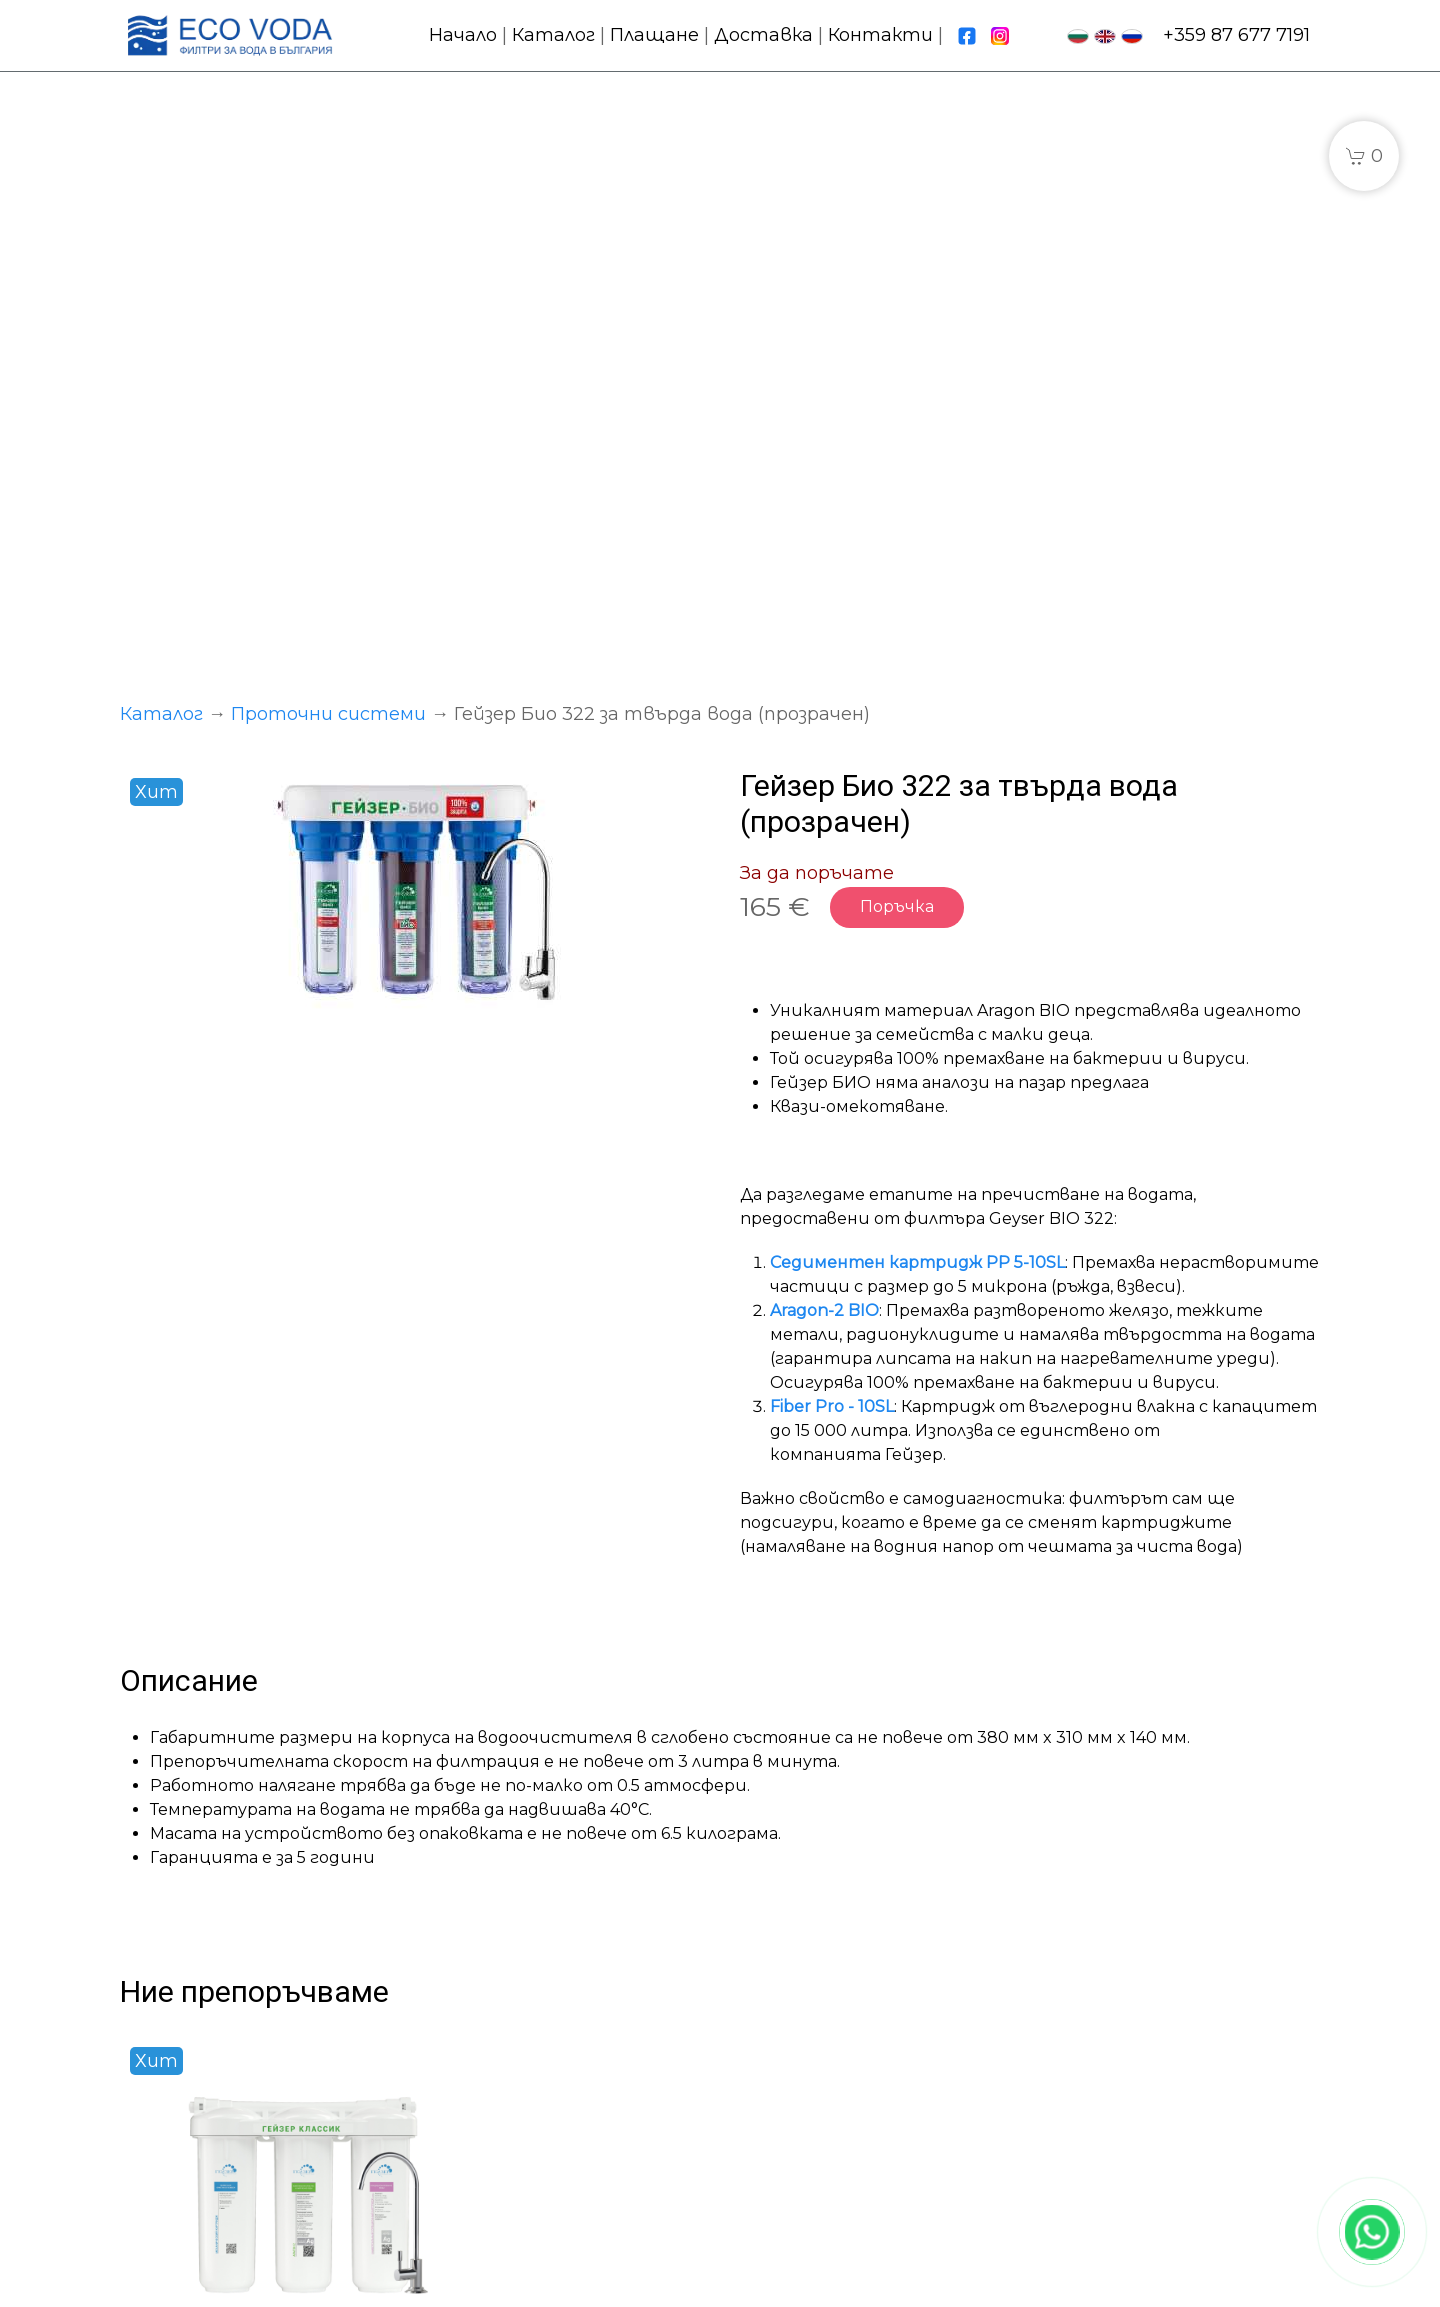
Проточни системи (328, 135)
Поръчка (897, 327)
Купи (360, 1919)
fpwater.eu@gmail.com (1174, 2094)
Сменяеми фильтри (527, 2121)
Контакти (880, 35)
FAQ (759, 2121)
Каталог (553, 35)
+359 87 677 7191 (1236, 35)
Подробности (211, 1919)
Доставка (763, 35)
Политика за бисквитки (858, 2283)
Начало (463, 35)
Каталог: (473, 2013)
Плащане (654, 35)
